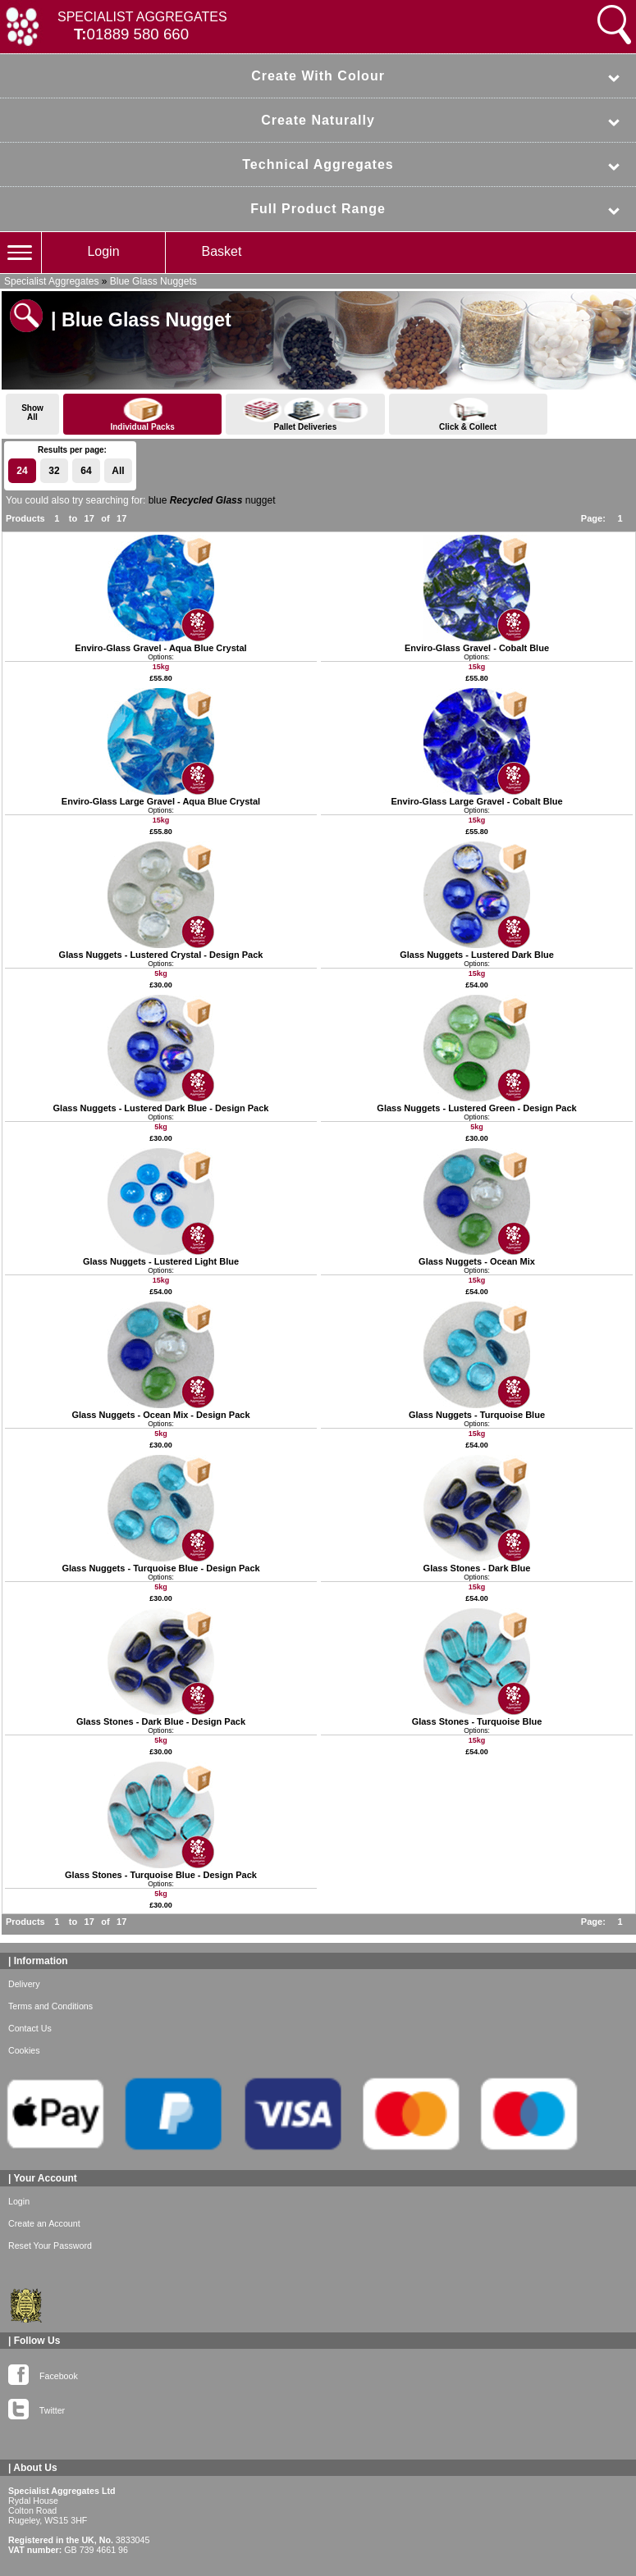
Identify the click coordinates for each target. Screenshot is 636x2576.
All (118, 470)
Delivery (24, 1984)
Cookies (24, 2050)
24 (21, 470)
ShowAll (32, 412)
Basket (222, 251)
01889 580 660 (138, 34)
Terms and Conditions (50, 2006)
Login (103, 251)
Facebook (43, 2372)
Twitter (36, 2407)
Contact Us (30, 2028)
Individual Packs (142, 414)
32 (53, 470)
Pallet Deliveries (305, 414)
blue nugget (212, 500)
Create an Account (44, 2223)
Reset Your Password (50, 2245)
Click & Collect (468, 414)
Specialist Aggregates (51, 281)
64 (85, 470)
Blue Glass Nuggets (153, 281)
